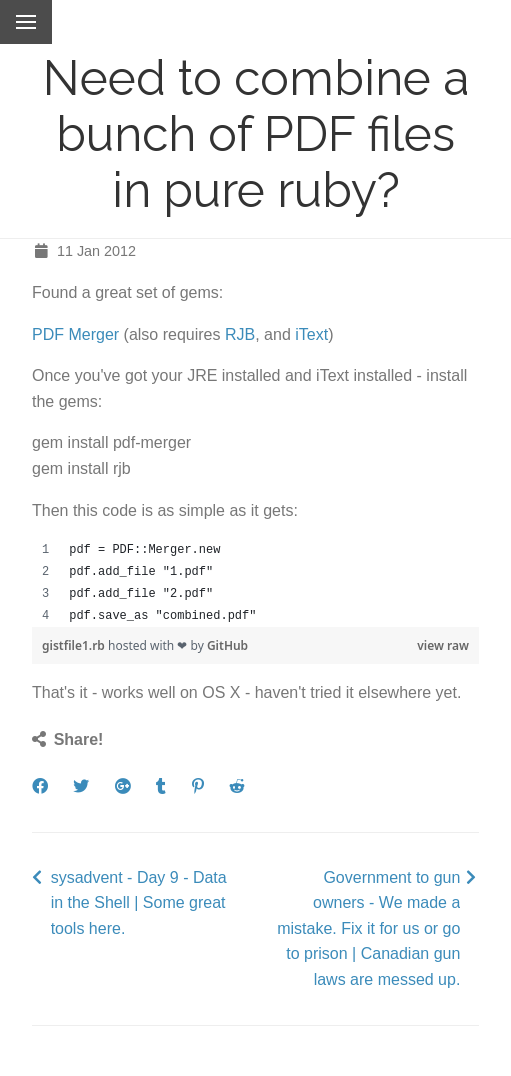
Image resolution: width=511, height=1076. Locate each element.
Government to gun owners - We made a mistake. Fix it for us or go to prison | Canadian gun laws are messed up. (368, 928)
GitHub (227, 645)
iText (311, 334)
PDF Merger (75, 334)
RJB (240, 334)
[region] (255, 583)
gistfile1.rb (75, 645)
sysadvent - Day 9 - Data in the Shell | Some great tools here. (139, 903)
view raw (443, 645)
